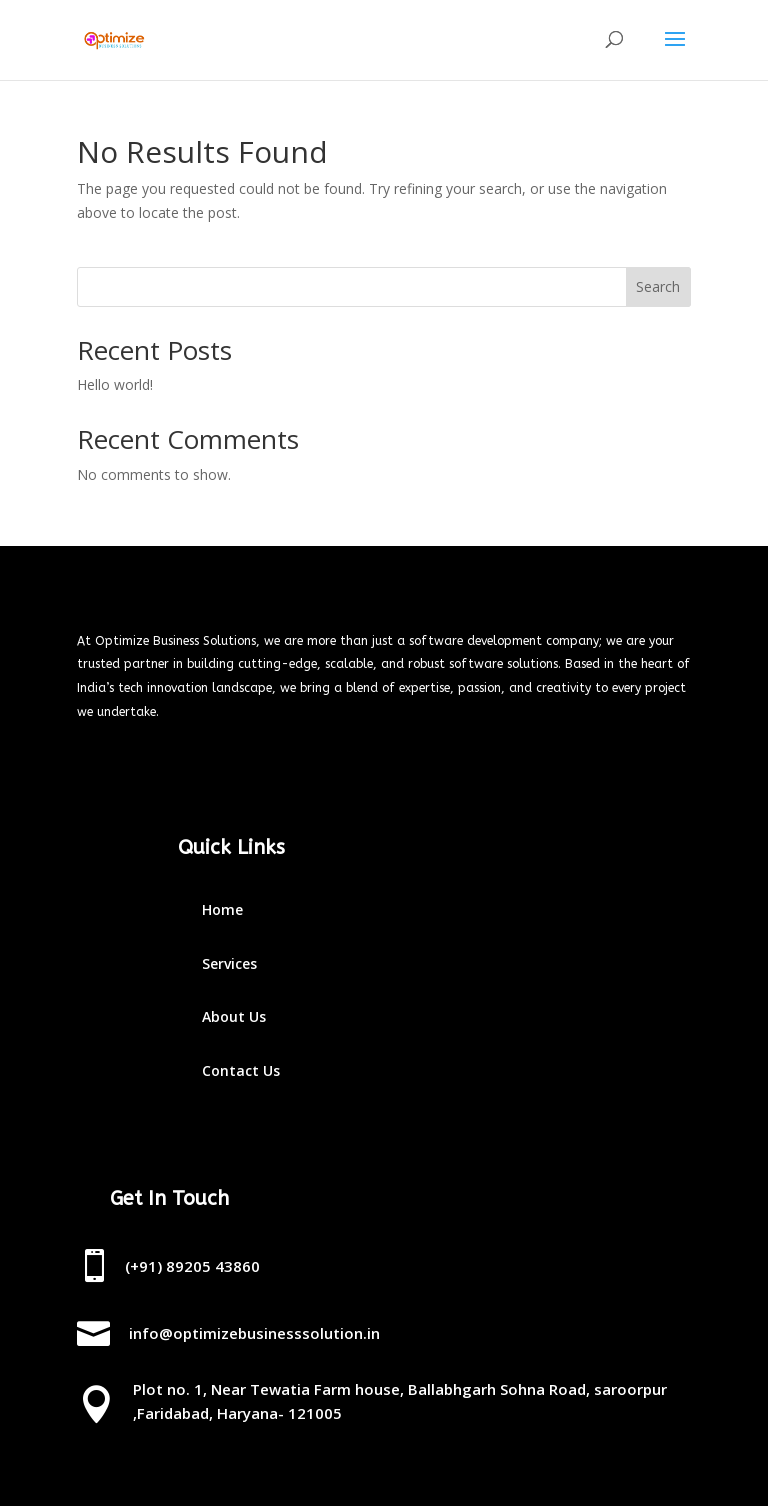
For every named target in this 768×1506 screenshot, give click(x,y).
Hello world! (115, 384)
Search (658, 286)
